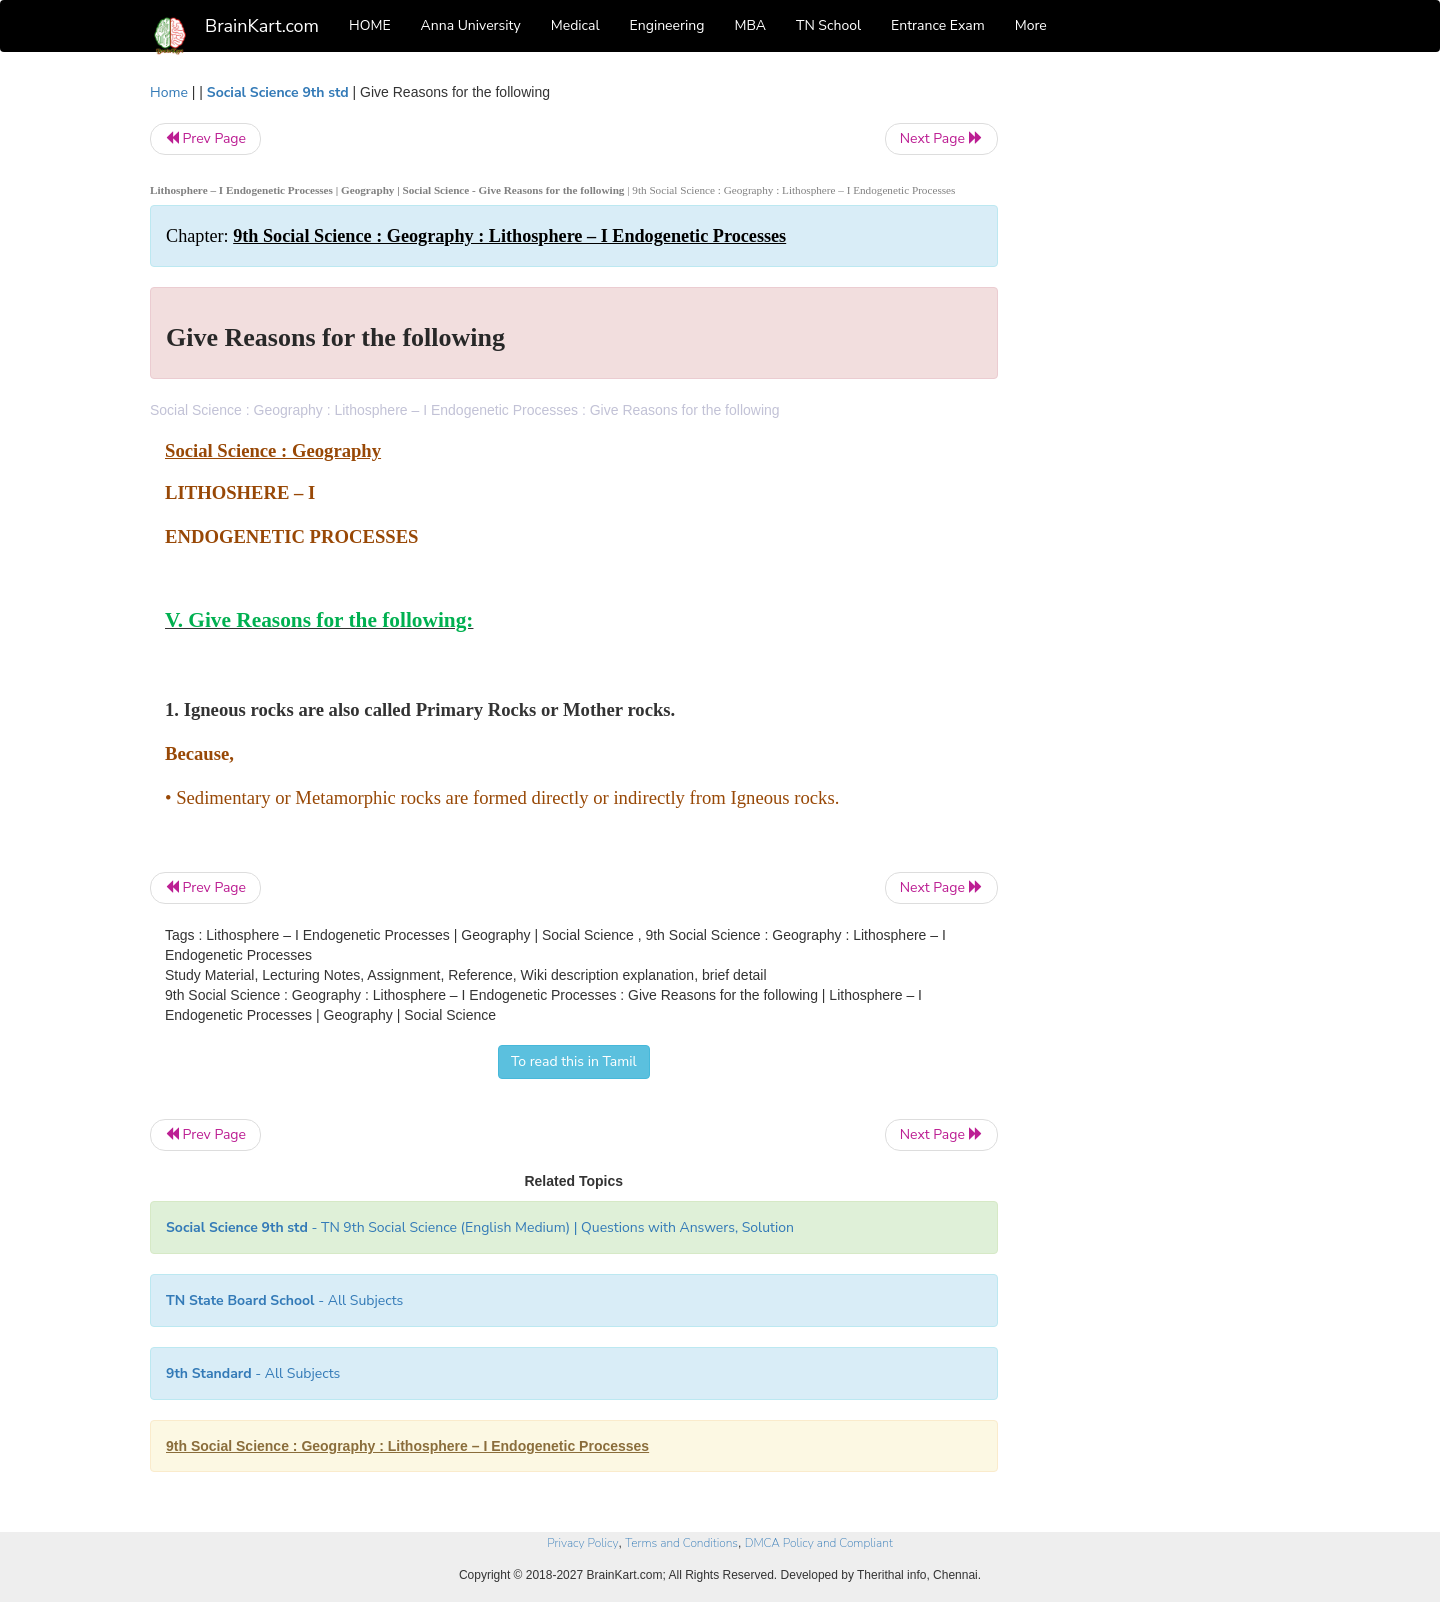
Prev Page (205, 138)
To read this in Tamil (574, 1061)
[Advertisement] (1159, 382)
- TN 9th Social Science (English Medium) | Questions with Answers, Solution (480, 1227)
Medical (575, 25)
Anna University (471, 25)
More (1031, 25)
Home (169, 92)
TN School (828, 25)
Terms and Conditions (681, 1543)
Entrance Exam (938, 25)
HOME (370, 25)
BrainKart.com (262, 26)
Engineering (667, 25)
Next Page (941, 138)
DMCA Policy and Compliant (819, 1543)
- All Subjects (284, 1300)
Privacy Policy (582, 1543)
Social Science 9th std (278, 92)
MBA (750, 25)
